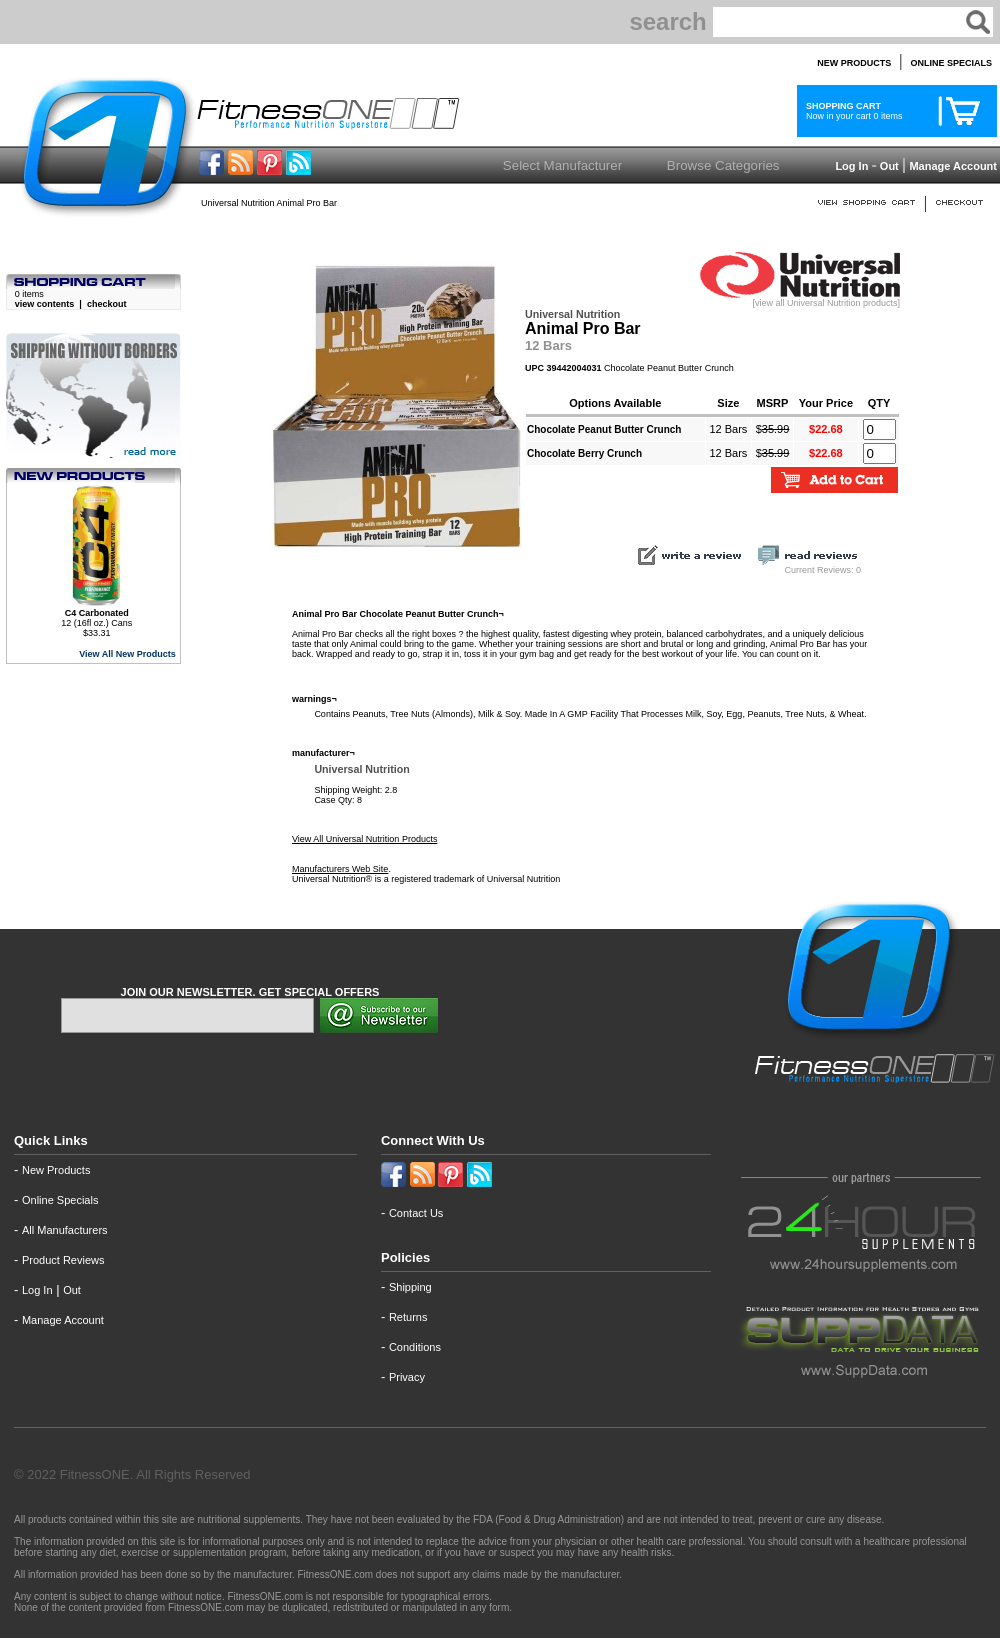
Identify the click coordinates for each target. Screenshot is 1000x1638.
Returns (408, 1317)
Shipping (410, 1287)
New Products (56, 1170)
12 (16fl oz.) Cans (96, 618)
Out (889, 166)
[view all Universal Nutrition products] (800, 299)
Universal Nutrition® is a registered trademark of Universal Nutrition (426, 879)
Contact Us (416, 1213)
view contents (45, 304)
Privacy (407, 1377)
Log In (850, 166)
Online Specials (60, 1200)
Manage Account (951, 166)
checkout (107, 304)
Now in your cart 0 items (852, 111)
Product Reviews (63, 1260)
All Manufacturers (65, 1230)
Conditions (415, 1347)
